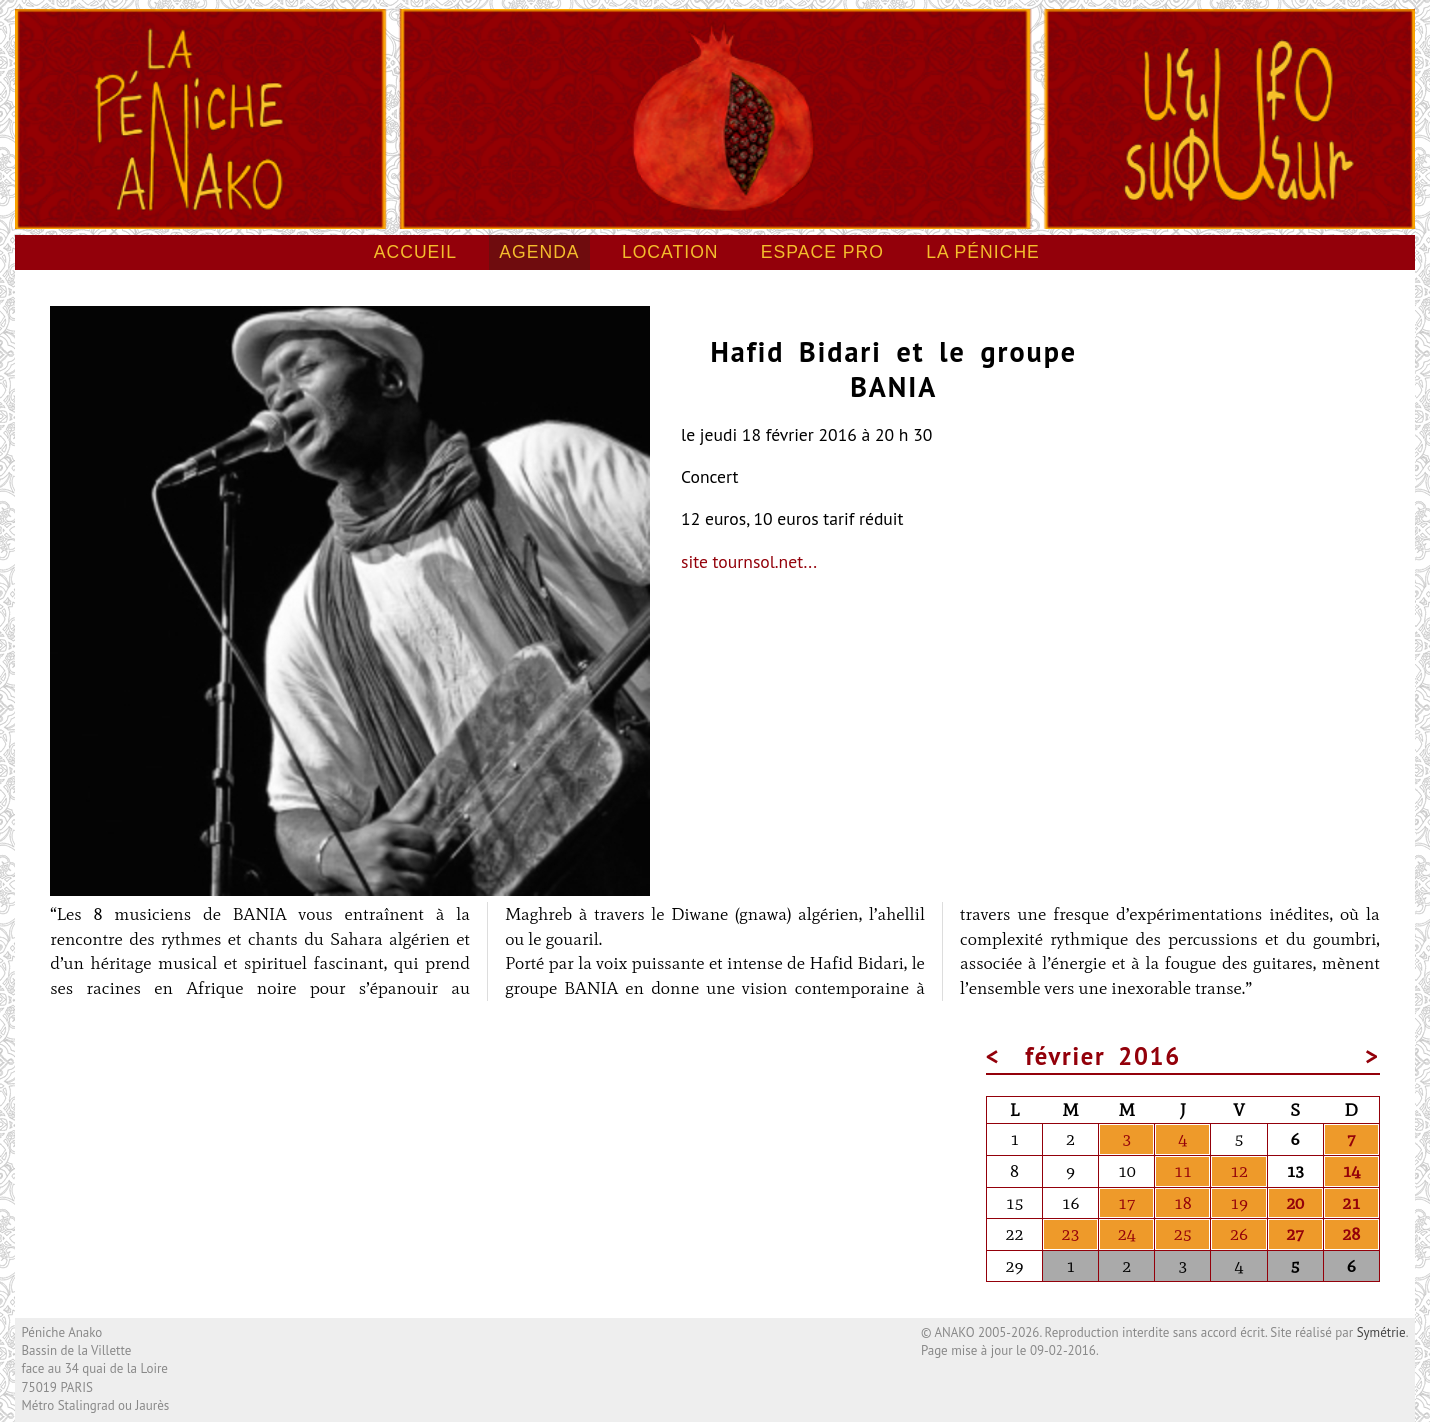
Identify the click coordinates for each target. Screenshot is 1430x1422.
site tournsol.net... (749, 561)
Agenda (539, 252)
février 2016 (1103, 1056)
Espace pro (822, 252)
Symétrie (1381, 1332)
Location (670, 252)
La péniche (983, 252)
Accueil (415, 252)
